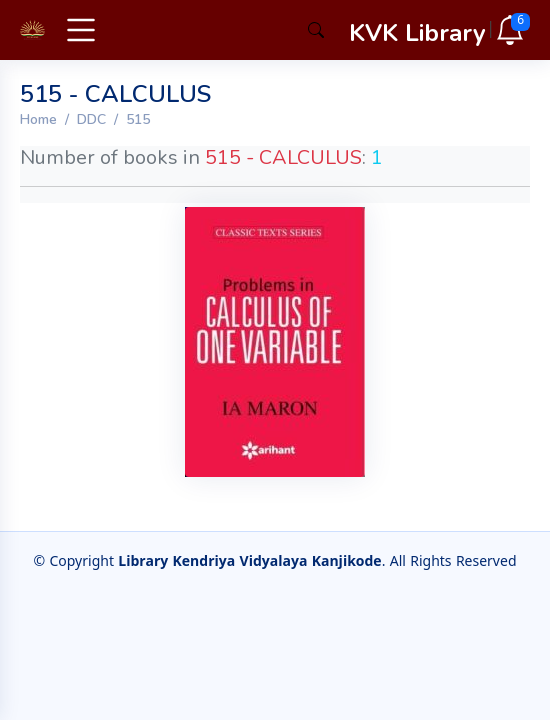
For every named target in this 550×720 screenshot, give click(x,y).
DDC (91, 119)
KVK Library (417, 33)
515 (138, 119)
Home (38, 119)
